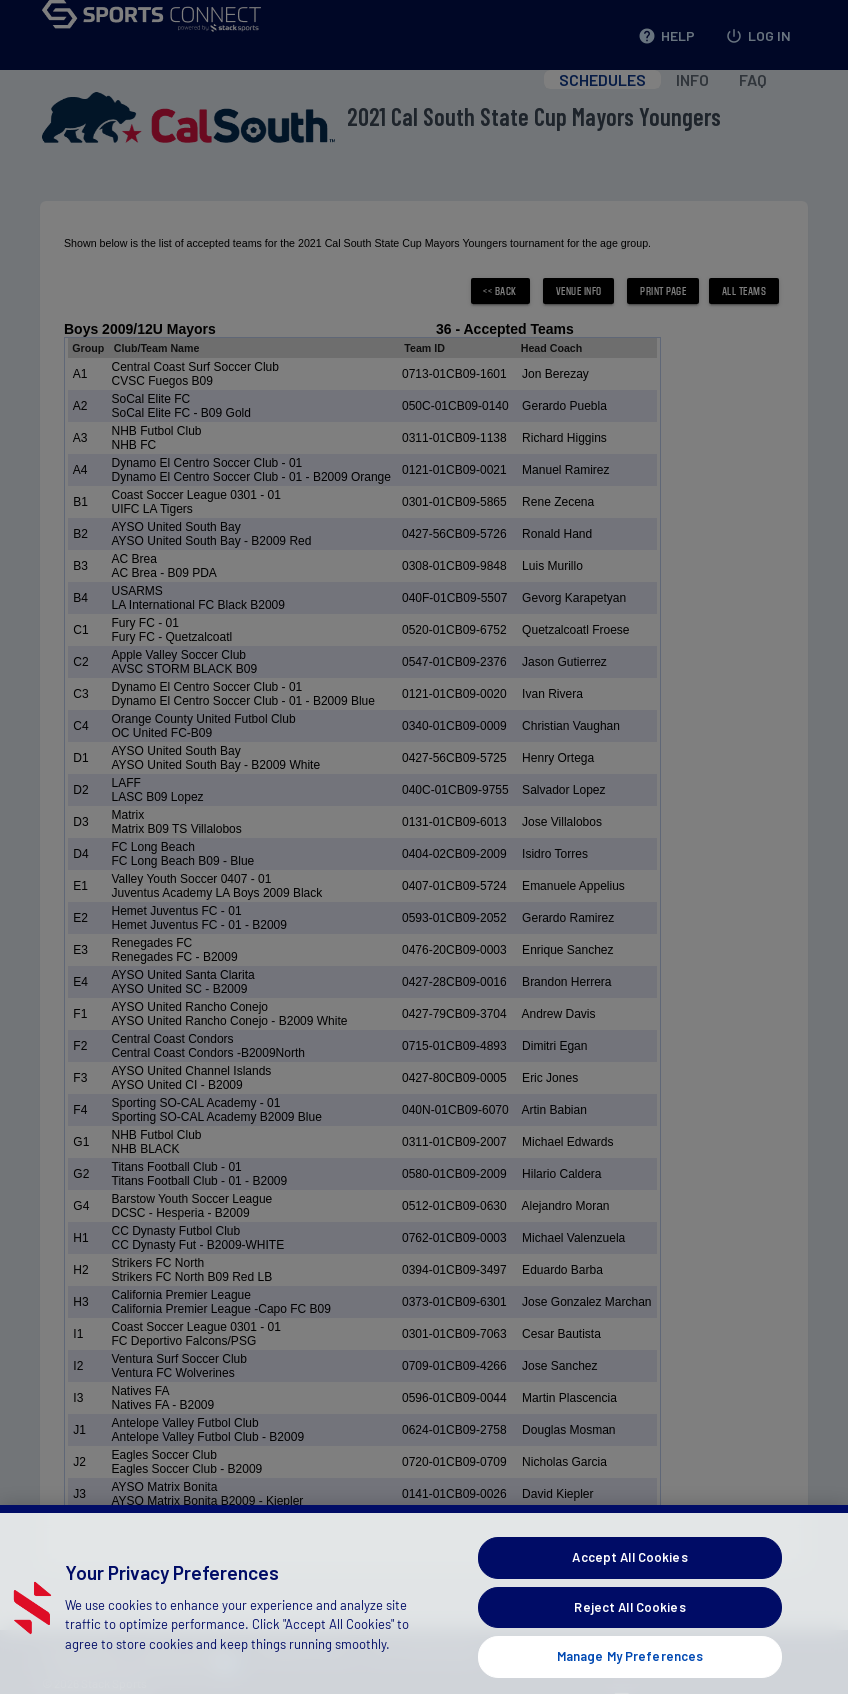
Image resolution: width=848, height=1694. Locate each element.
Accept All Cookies (629, 1582)
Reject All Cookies (629, 1632)
